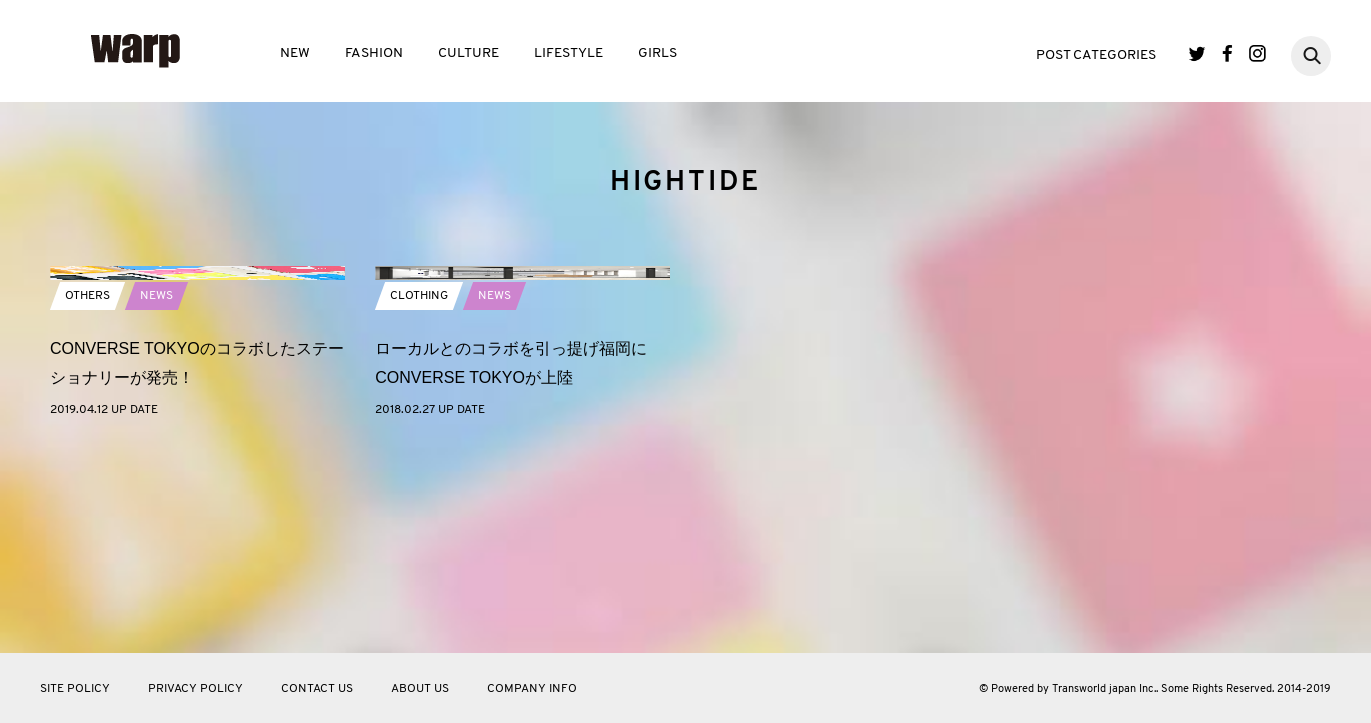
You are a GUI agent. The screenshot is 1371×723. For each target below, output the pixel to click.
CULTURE (468, 53)
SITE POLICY (75, 689)
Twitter (1197, 53)
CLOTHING (419, 497)
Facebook (1227, 53)
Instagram (1257, 53)
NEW (295, 53)
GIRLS (657, 53)
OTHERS (87, 497)
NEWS (156, 497)
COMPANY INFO (532, 689)
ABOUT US (420, 689)
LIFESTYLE (568, 53)
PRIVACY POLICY (195, 689)
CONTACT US (317, 689)
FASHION (374, 53)
